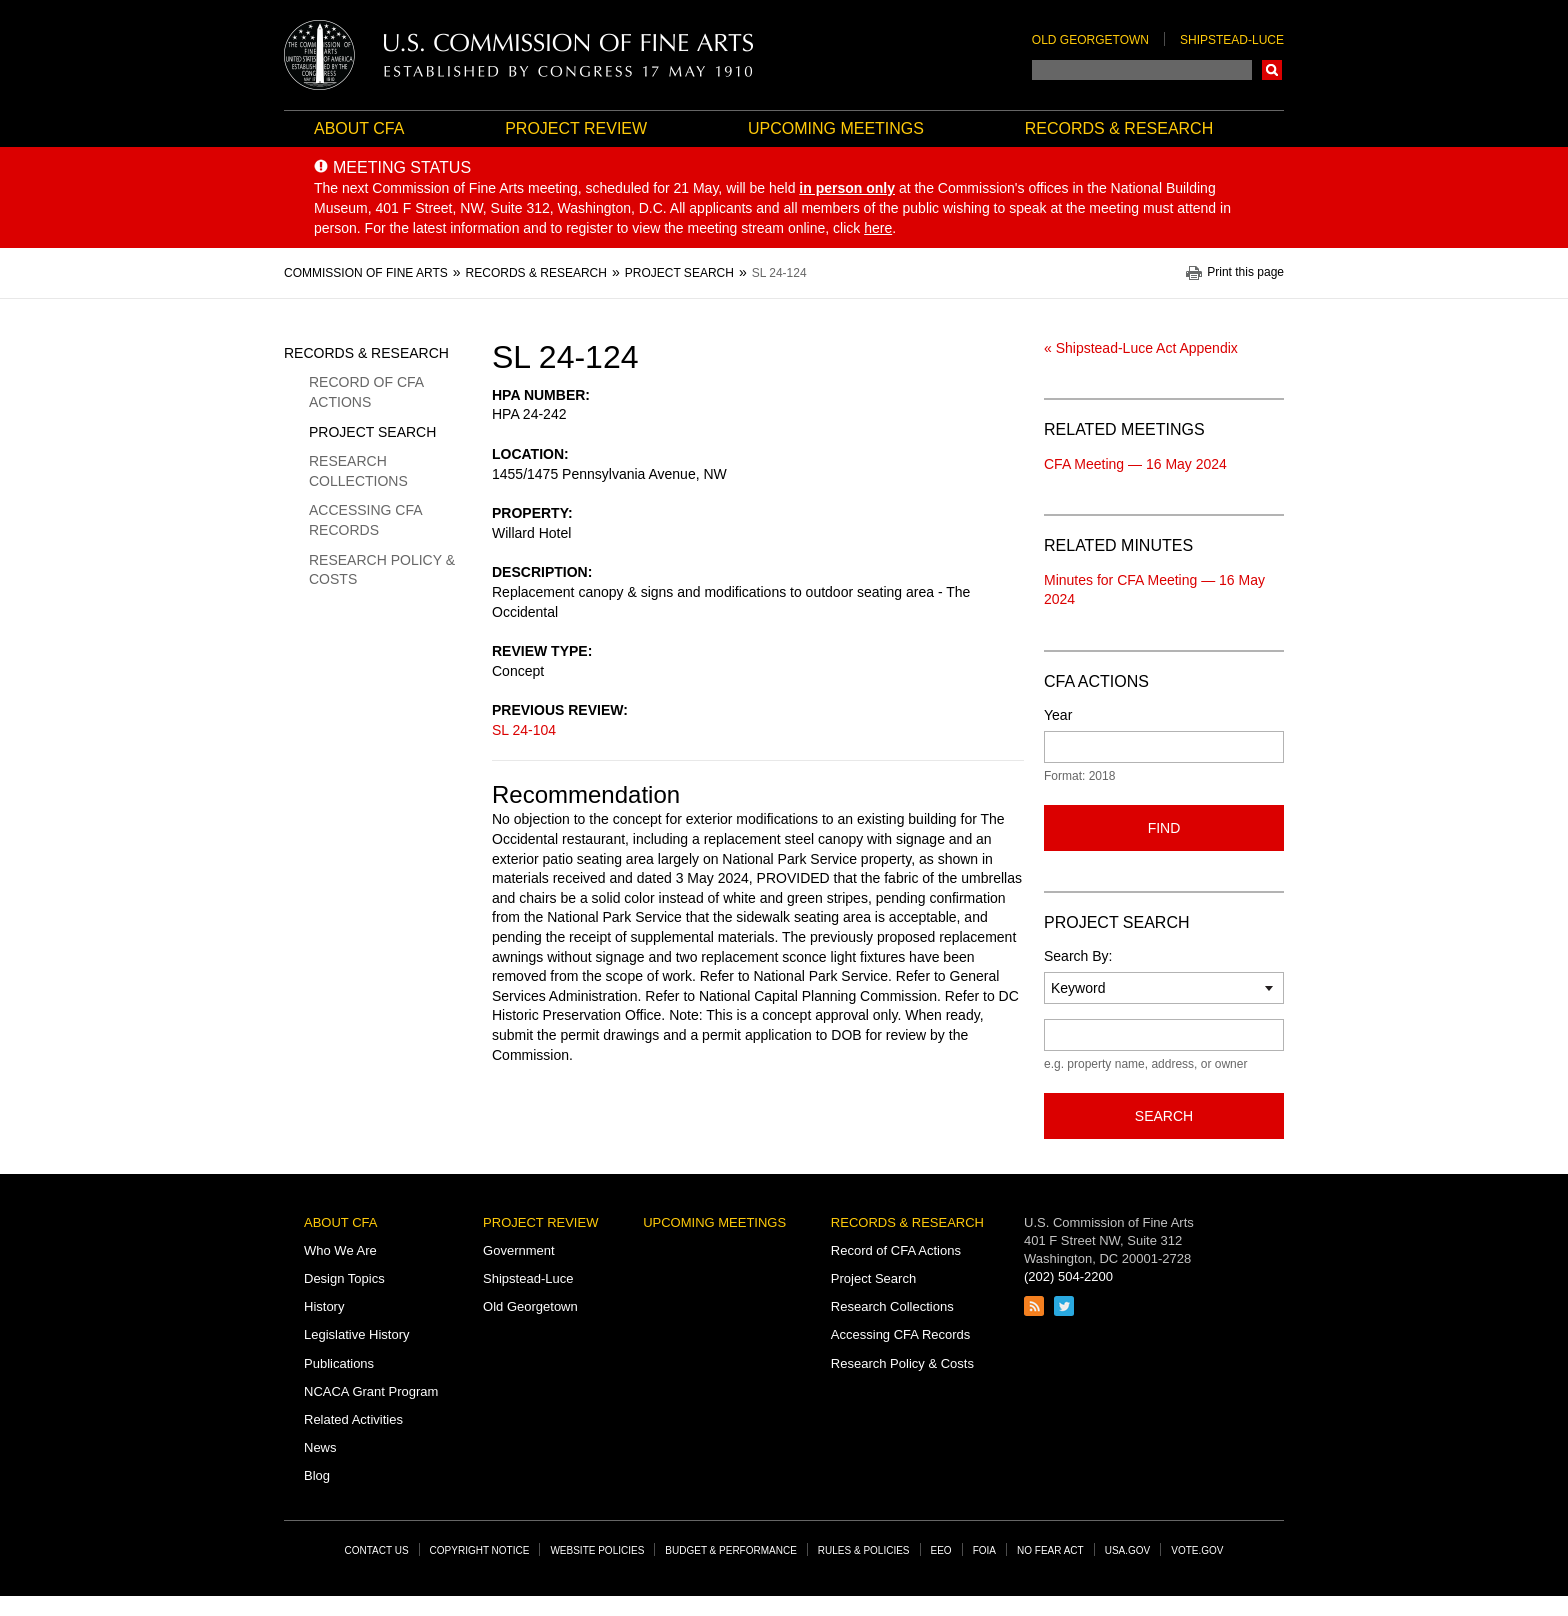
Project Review (576, 128)
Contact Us (377, 1550)
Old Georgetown (1090, 40)
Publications (339, 1363)
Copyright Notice (480, 1550)
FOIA (984, 1550)
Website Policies (597, 1550)
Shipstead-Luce (1232, 40)
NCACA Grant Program (371, 1391)
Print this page (1245, 272)
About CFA (359, 128)
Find (1164, 828)
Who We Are (340, 1250)
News (320, 1447)
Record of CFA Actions (366, 392)
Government (519, 1250)
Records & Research (1119, 128)
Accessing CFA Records (365, 520)
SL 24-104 (524, 730)
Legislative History (357, 1334)
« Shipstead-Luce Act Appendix (1141, 348)
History (324, 1306)
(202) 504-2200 (1068, 1276)
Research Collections (358, 471)
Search (1272, 70)
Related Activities (353, 1419)
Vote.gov (1197, 1550)
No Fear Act (1050, 1550)
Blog (317, 1475)
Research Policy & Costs (382, 570)
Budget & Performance (731, 1550)
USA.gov (1128, 1550)
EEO (941, 1550)
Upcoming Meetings (836, 128)
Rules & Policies (864, 1550)
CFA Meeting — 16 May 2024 (1135, 464)
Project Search (372, 432)
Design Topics (344, 1278)
